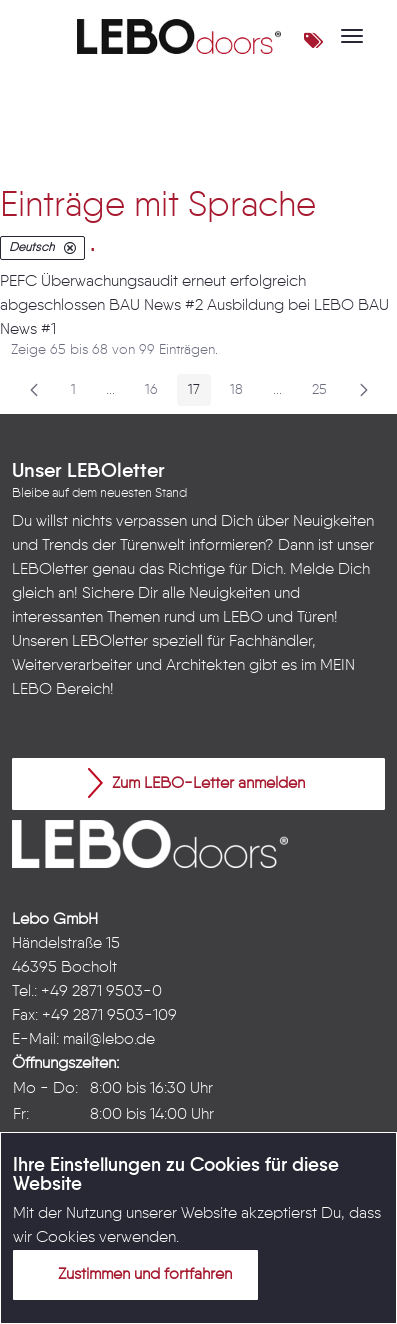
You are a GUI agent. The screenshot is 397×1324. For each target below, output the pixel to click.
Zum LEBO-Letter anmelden (196, 783)
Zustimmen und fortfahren (133, 1274)
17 (199, 393)
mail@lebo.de (109, 1040)
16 (157, 393)
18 (242, 393)
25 (325, 393)
